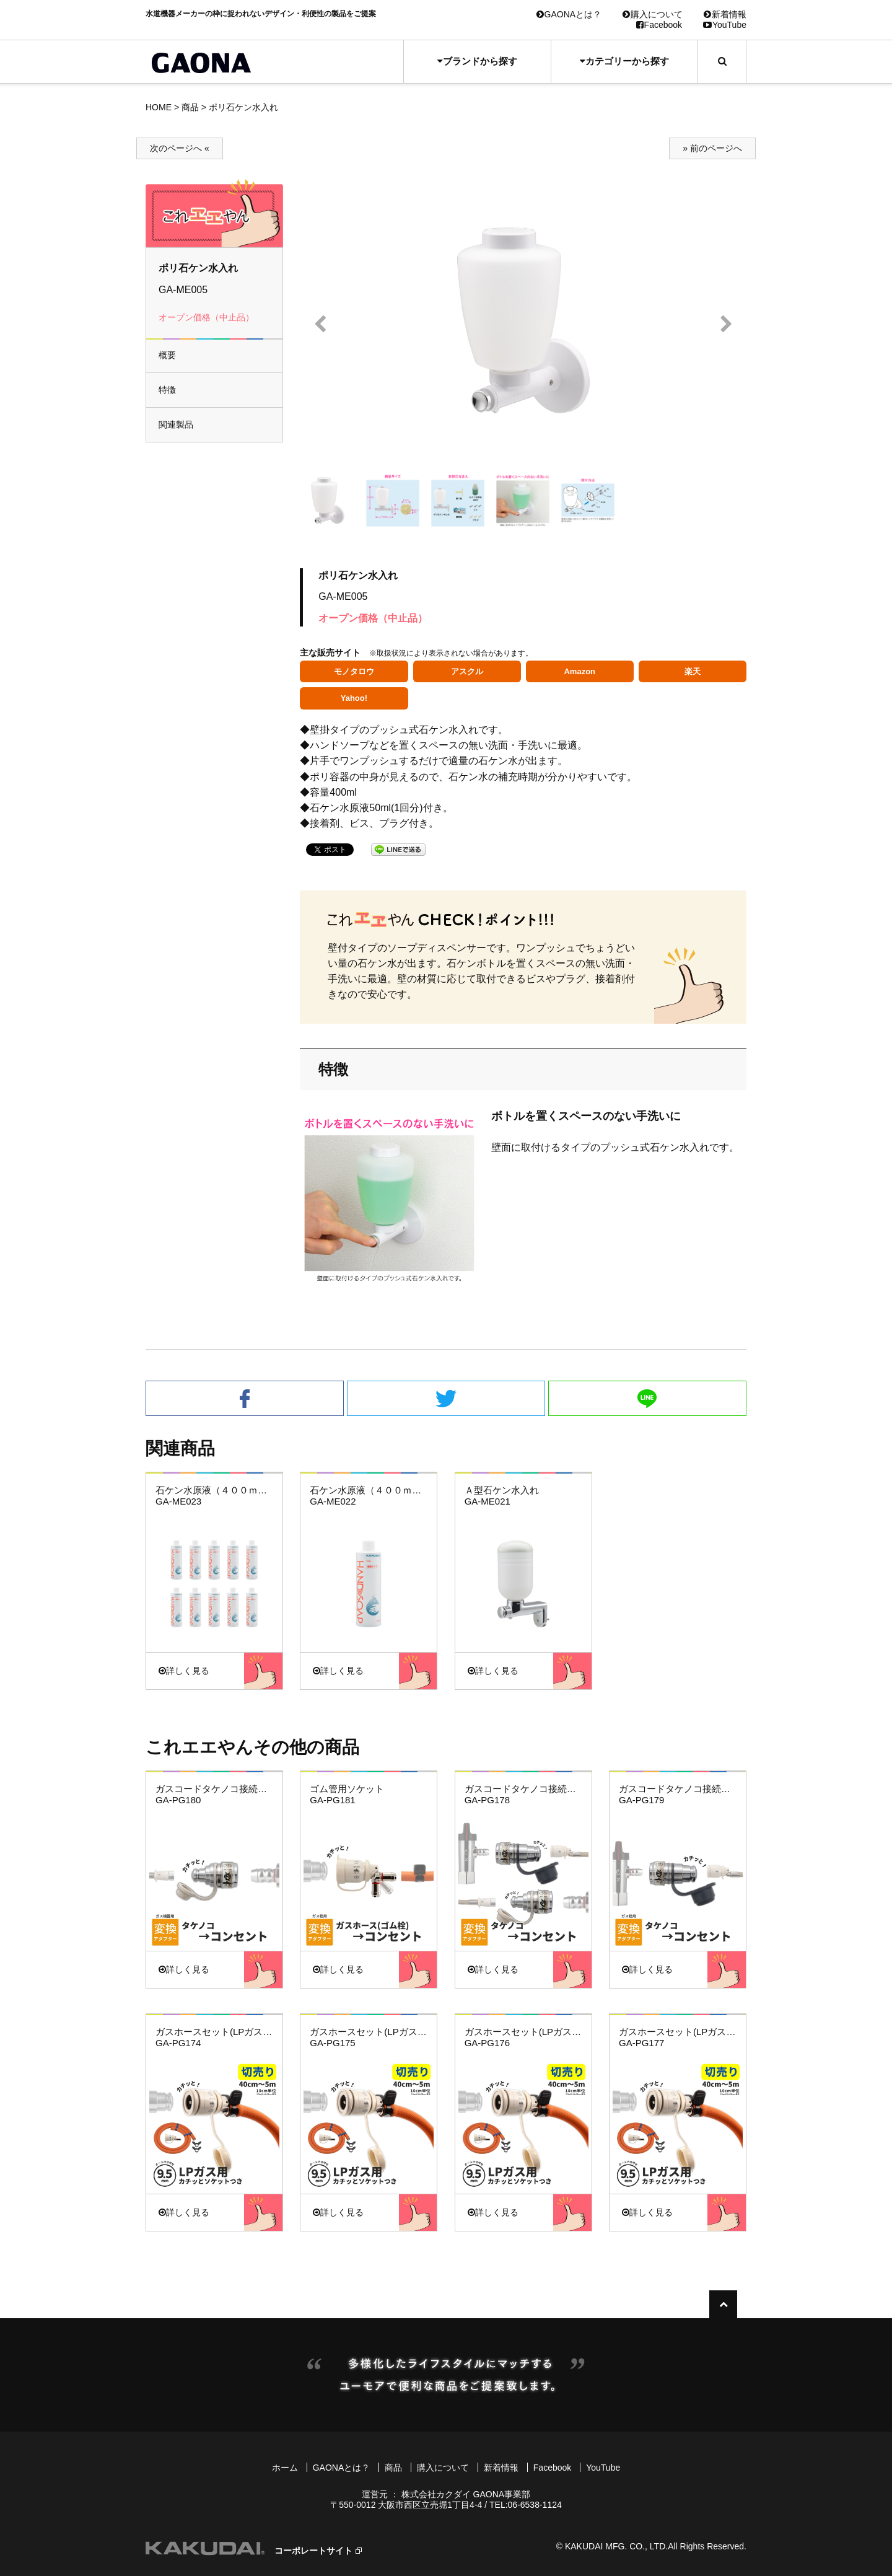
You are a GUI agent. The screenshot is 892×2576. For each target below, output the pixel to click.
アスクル (467, 671)
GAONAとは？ (569, 14)
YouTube (724, 25)
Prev (320, 324)
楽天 (692, 671)
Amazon (579, 671)
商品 (190, 107)
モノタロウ (354, 671)
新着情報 (725, 14)
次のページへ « (179, 148)
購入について (653, 14)
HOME (159, 107)
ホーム (285, 2468)
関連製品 (176, 424)
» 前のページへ (712, 148)
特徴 (167, 390)
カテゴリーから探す (624, 61)
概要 (167, 355)
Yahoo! (354, 698)
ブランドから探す (477, 61)
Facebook (659, 25)
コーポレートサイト (313, 2551)
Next (726, 324)
